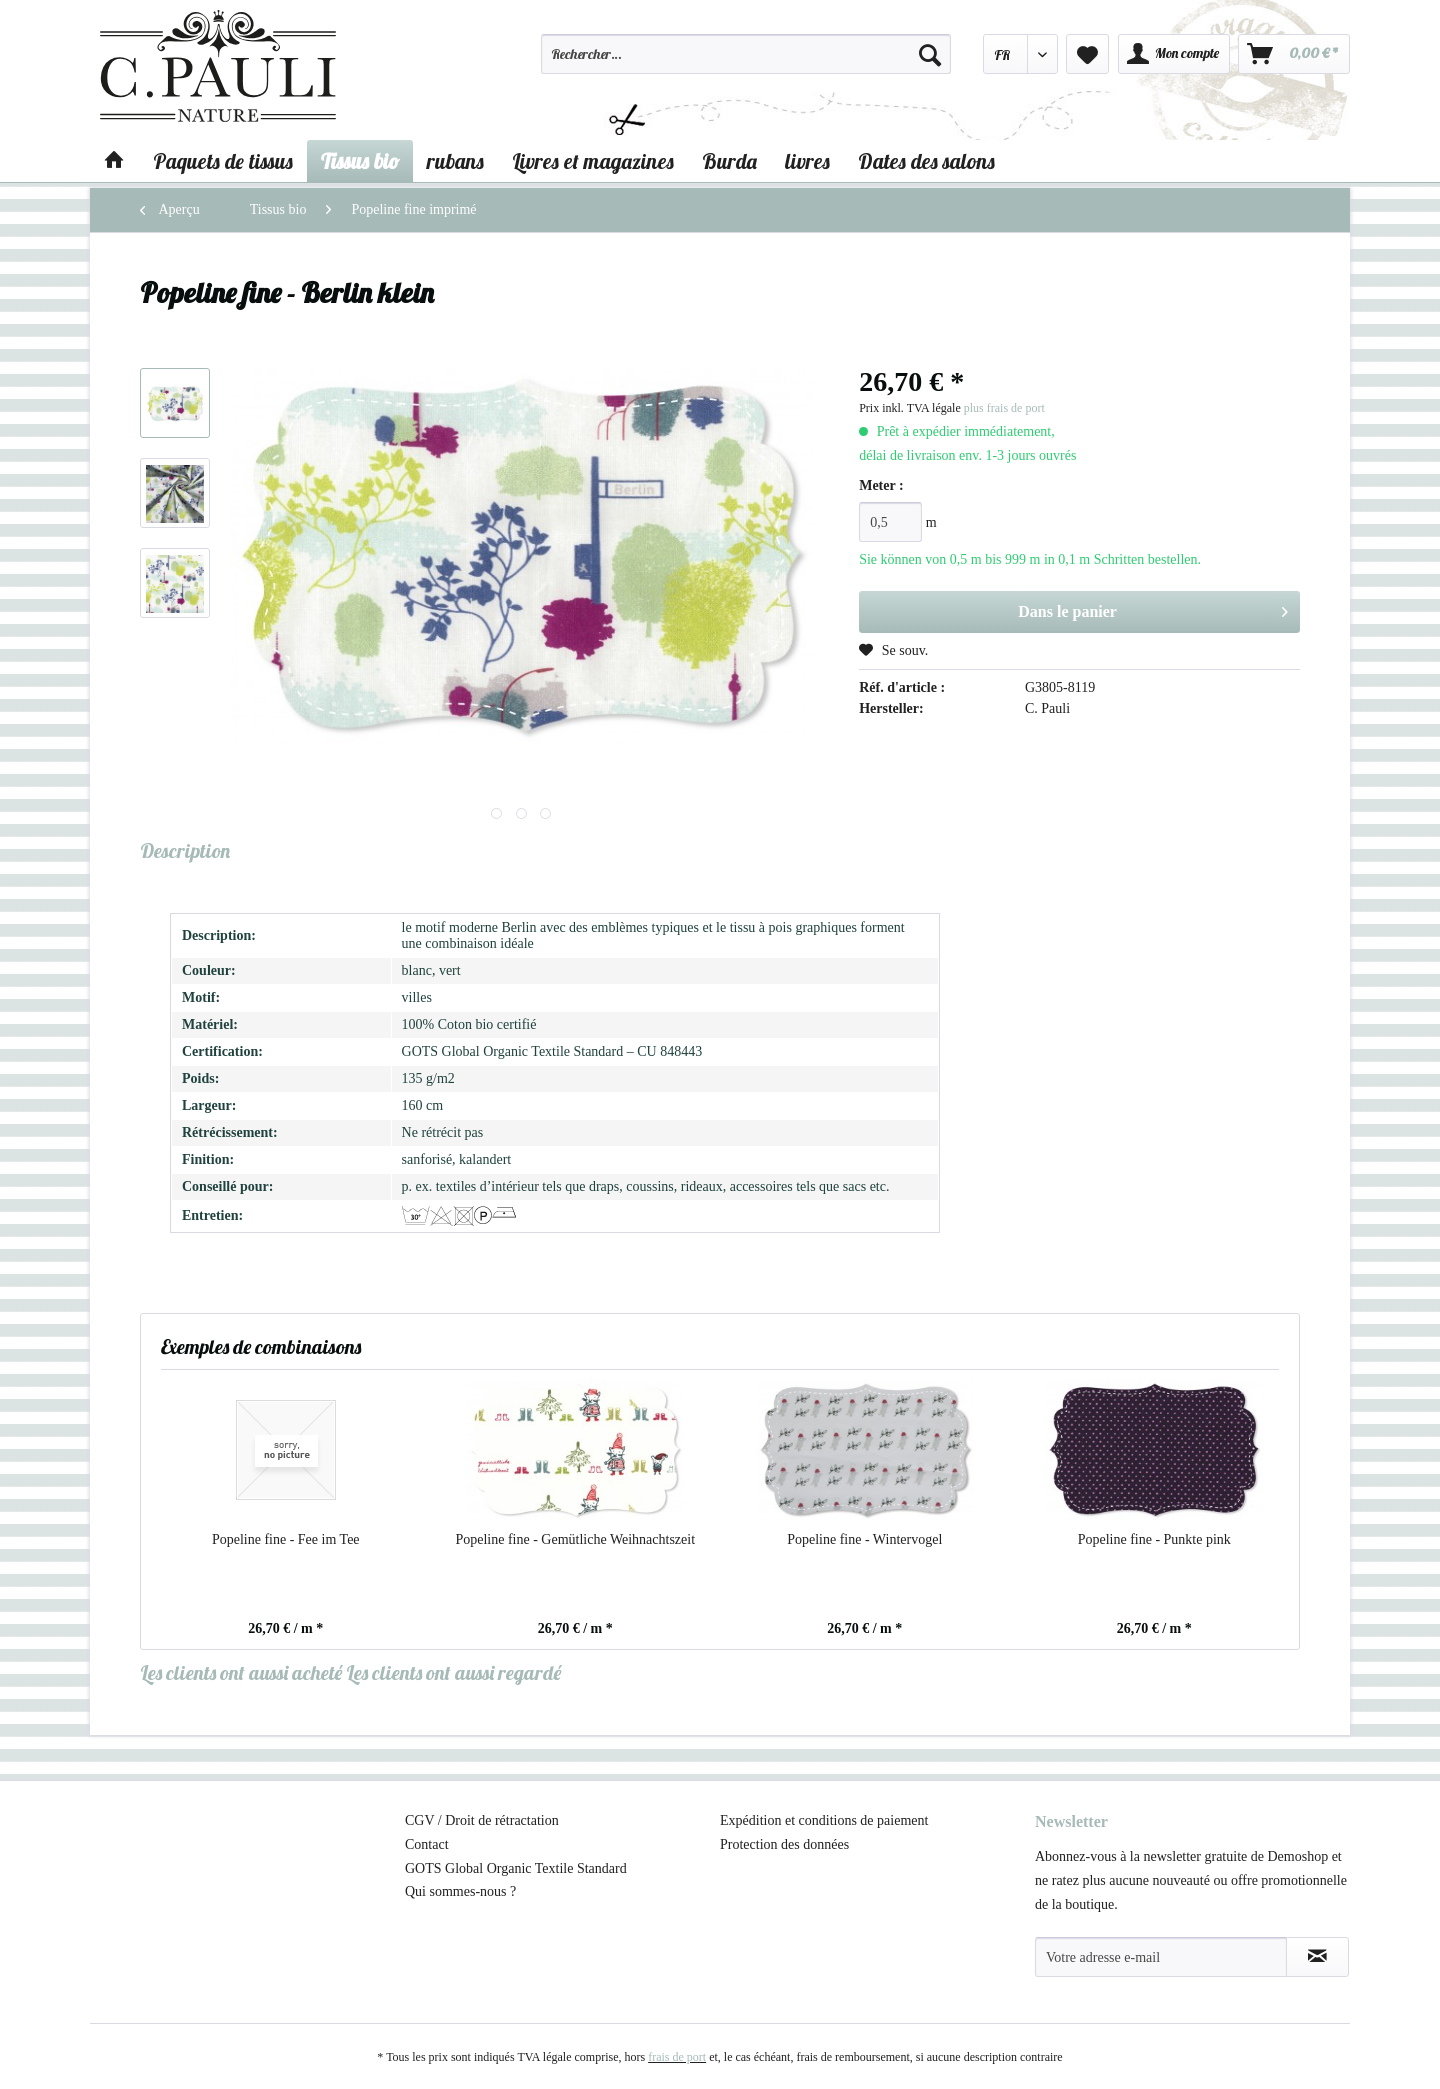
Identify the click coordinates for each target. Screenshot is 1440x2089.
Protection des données (784, 1844)
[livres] (807, 161)
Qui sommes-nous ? (460, 1891)
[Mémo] (1087, 54)
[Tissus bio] (360, 161)
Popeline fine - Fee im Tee (286, 1539)
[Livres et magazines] (593, 161)
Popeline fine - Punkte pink (1154, 1539)
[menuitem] (746, 63)
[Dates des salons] (926, 161)
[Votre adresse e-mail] (1161, 1957)
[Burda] (729, 161)
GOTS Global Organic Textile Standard (516, 1868)
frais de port (677, 2057)
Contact (427, 1844)
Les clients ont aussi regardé (453, 1672)
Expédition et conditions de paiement (824, 1820)
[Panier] (1294, 54)
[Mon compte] (1174, 54)
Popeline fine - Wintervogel (864, 1539)
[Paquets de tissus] (223, 161)
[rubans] (455, 161)
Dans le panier (1153, 608)
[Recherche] (930, 54)
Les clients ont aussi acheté (241, 1672)
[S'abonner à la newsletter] (1317, 1957)
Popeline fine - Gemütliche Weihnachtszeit (575, 1539)
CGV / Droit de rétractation (482, 1820)
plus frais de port (1004, 408)
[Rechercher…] (746, 54)
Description (185, 850)
